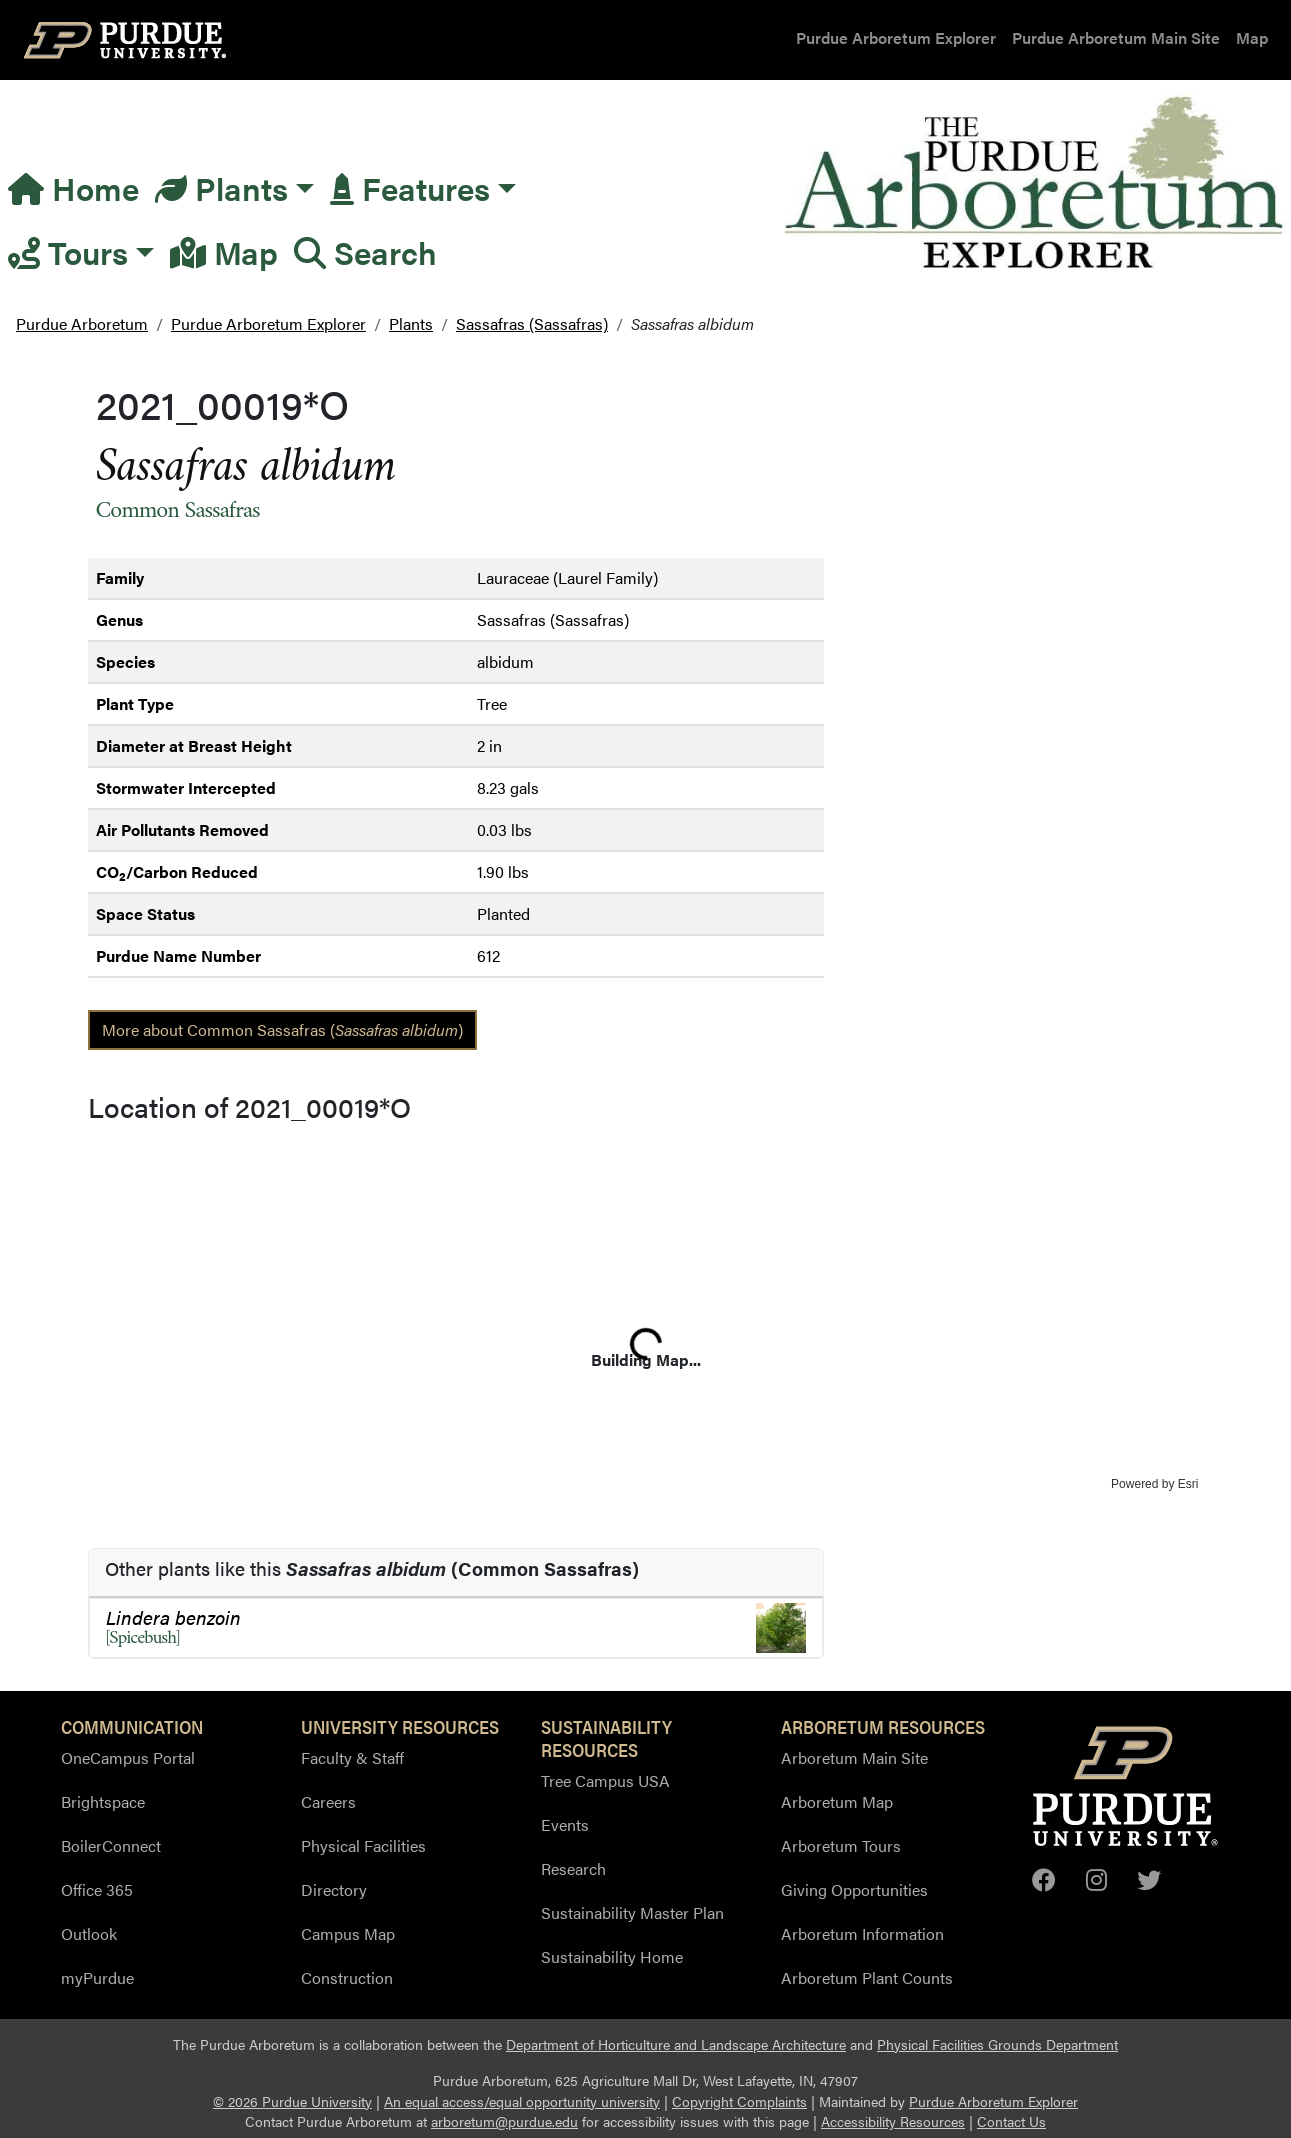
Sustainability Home (612, 1956)
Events (565, 1824)
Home (73, 187)
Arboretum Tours (841, 1845)
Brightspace (103, 1801)
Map (1252, 37)
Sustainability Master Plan (632, 1912)
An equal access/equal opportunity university (522, 2101)
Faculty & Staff (352, 1757)
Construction (347, 1977)
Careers (328, 1801)
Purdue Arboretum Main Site (1116, 37)
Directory (334, 1889)
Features (410, 187)
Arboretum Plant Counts (867, 1977)
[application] (646, 1312)
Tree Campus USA (605, 1780)
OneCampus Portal (128, 1757)
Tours (68, 251)
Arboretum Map (837, 1801)
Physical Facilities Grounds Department (997, 2044)
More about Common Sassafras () (282, 1029)
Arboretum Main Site (854, 1757)
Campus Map (348, 1933)
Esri (1188, 1484)
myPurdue (97, 1977)
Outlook (89, 1933)
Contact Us (1011, 2121)
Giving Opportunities (854, 1889)
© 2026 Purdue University (292, 2101)
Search (365, 251)
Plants (221, 187)
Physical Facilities (363, 1845)
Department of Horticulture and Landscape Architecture (676, 2044)
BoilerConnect (111, 1845)
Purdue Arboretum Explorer (896, 37)
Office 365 (97, 1889)
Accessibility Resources (893, 2121)
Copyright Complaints (739, 2101)
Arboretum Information (862, 1933)
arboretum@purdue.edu (504, 2121)
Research (573, 1868)
